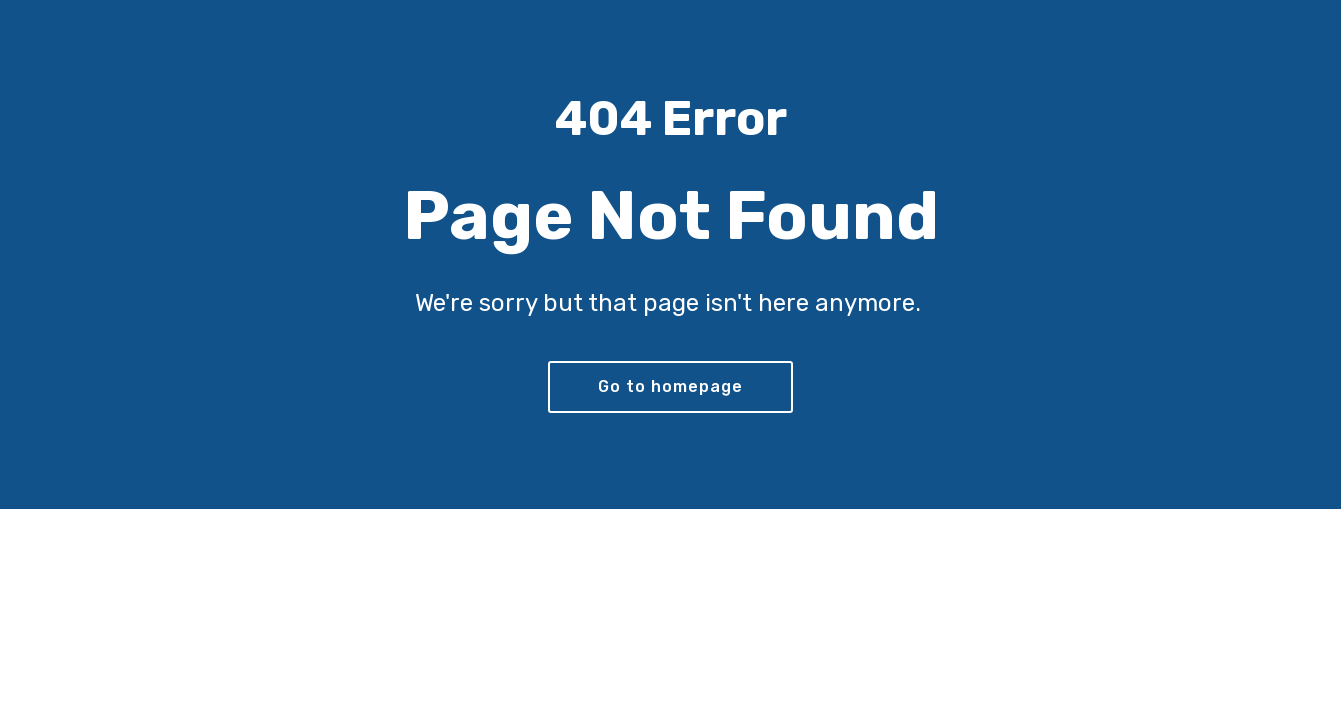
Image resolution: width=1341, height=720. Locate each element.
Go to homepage (670, 386)
